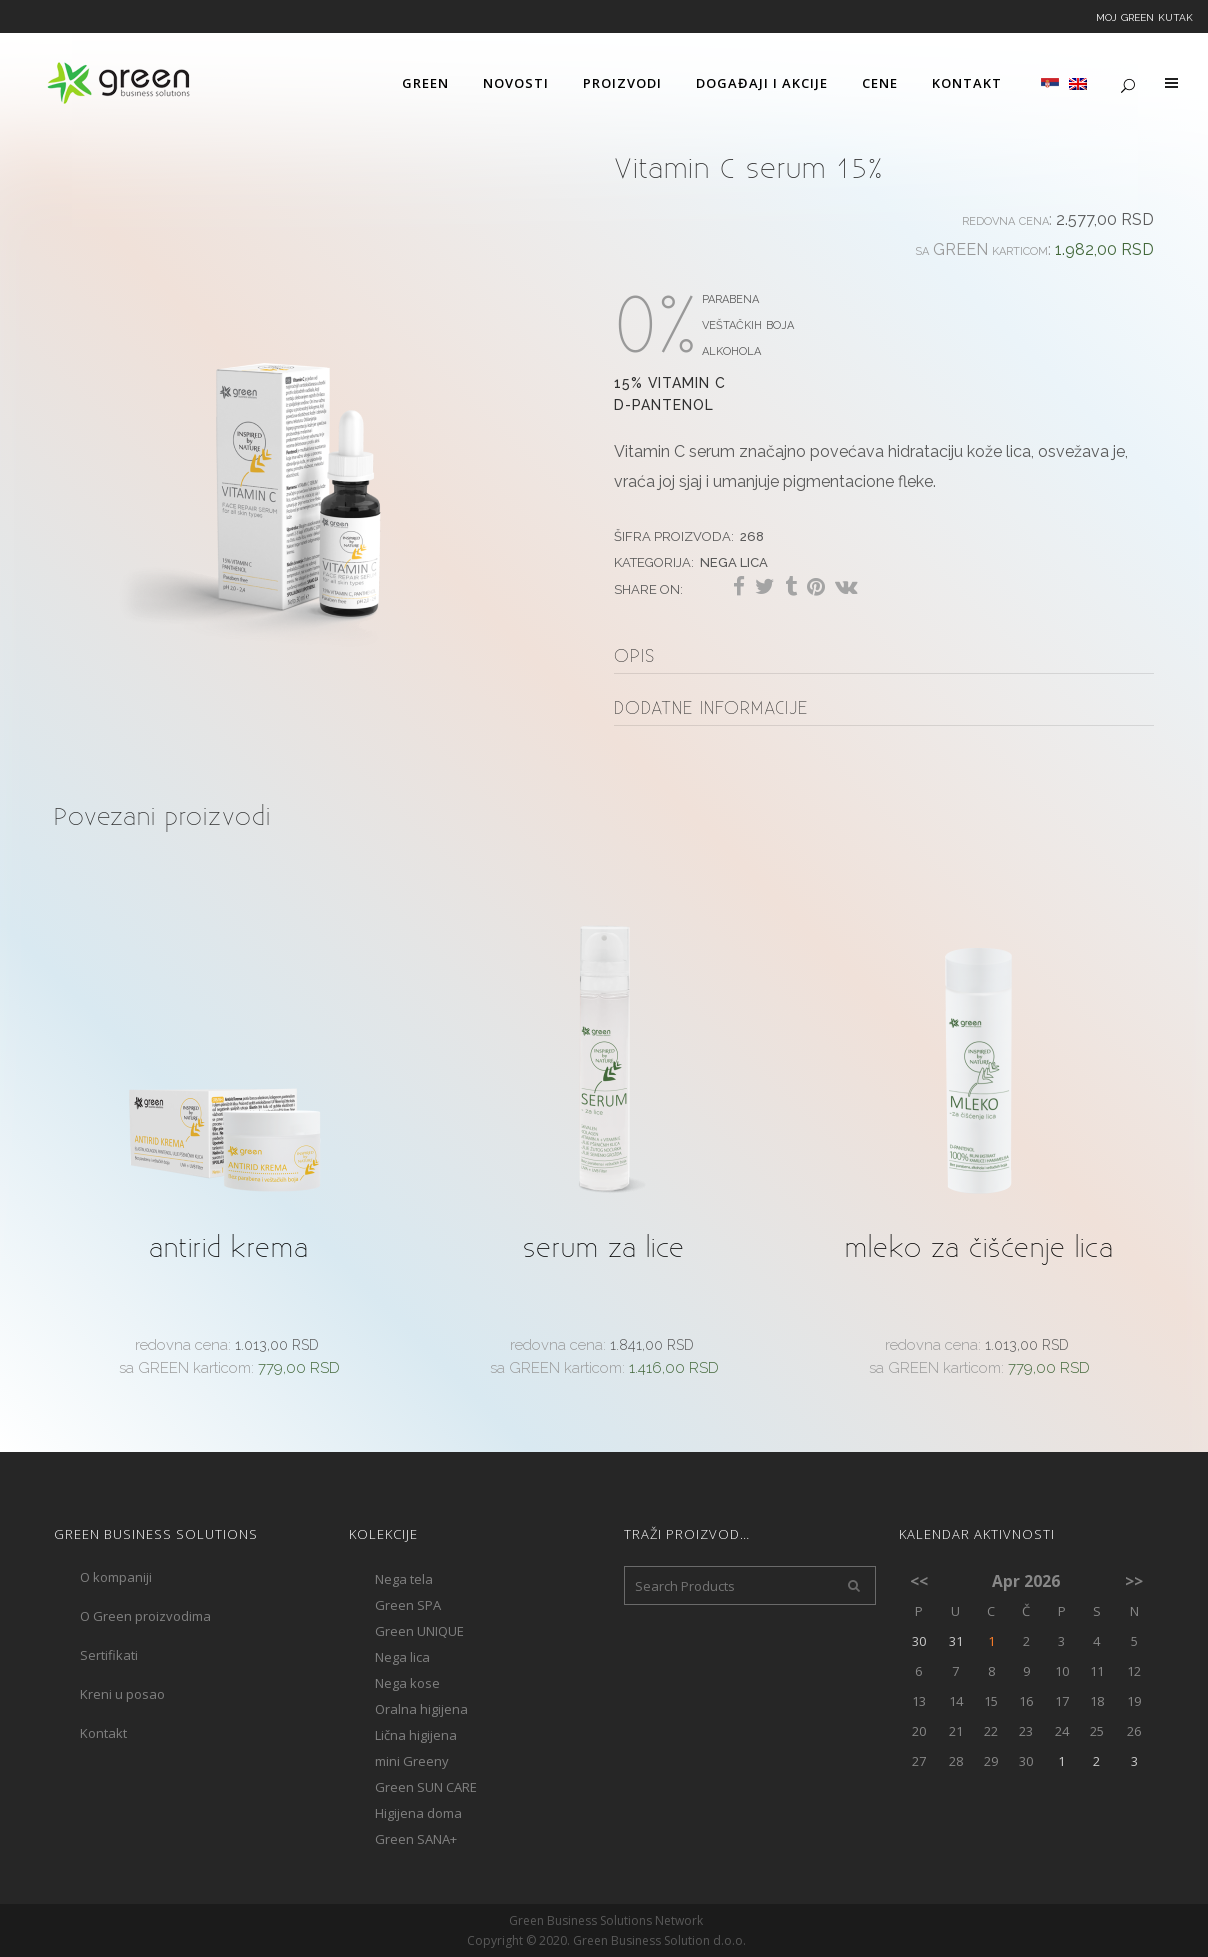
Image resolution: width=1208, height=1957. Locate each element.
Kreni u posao (122, 1694)
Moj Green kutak (1144, 16)
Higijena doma (418, 1813)
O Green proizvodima (145, 1616)
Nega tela (404, 1579)
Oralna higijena (421, 1709)
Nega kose (407, 1683)
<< (919, 1581)
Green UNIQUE (419, 1631)
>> (1134, 1581)
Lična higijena (416, 1735)
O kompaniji (116, 1577)
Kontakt (103, 1733)
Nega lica (734, 560)
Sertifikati (109, 1655)
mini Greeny (412, 1761)
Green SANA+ (416, 1839)
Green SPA (408, 1605)
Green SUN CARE (426, 1787)
